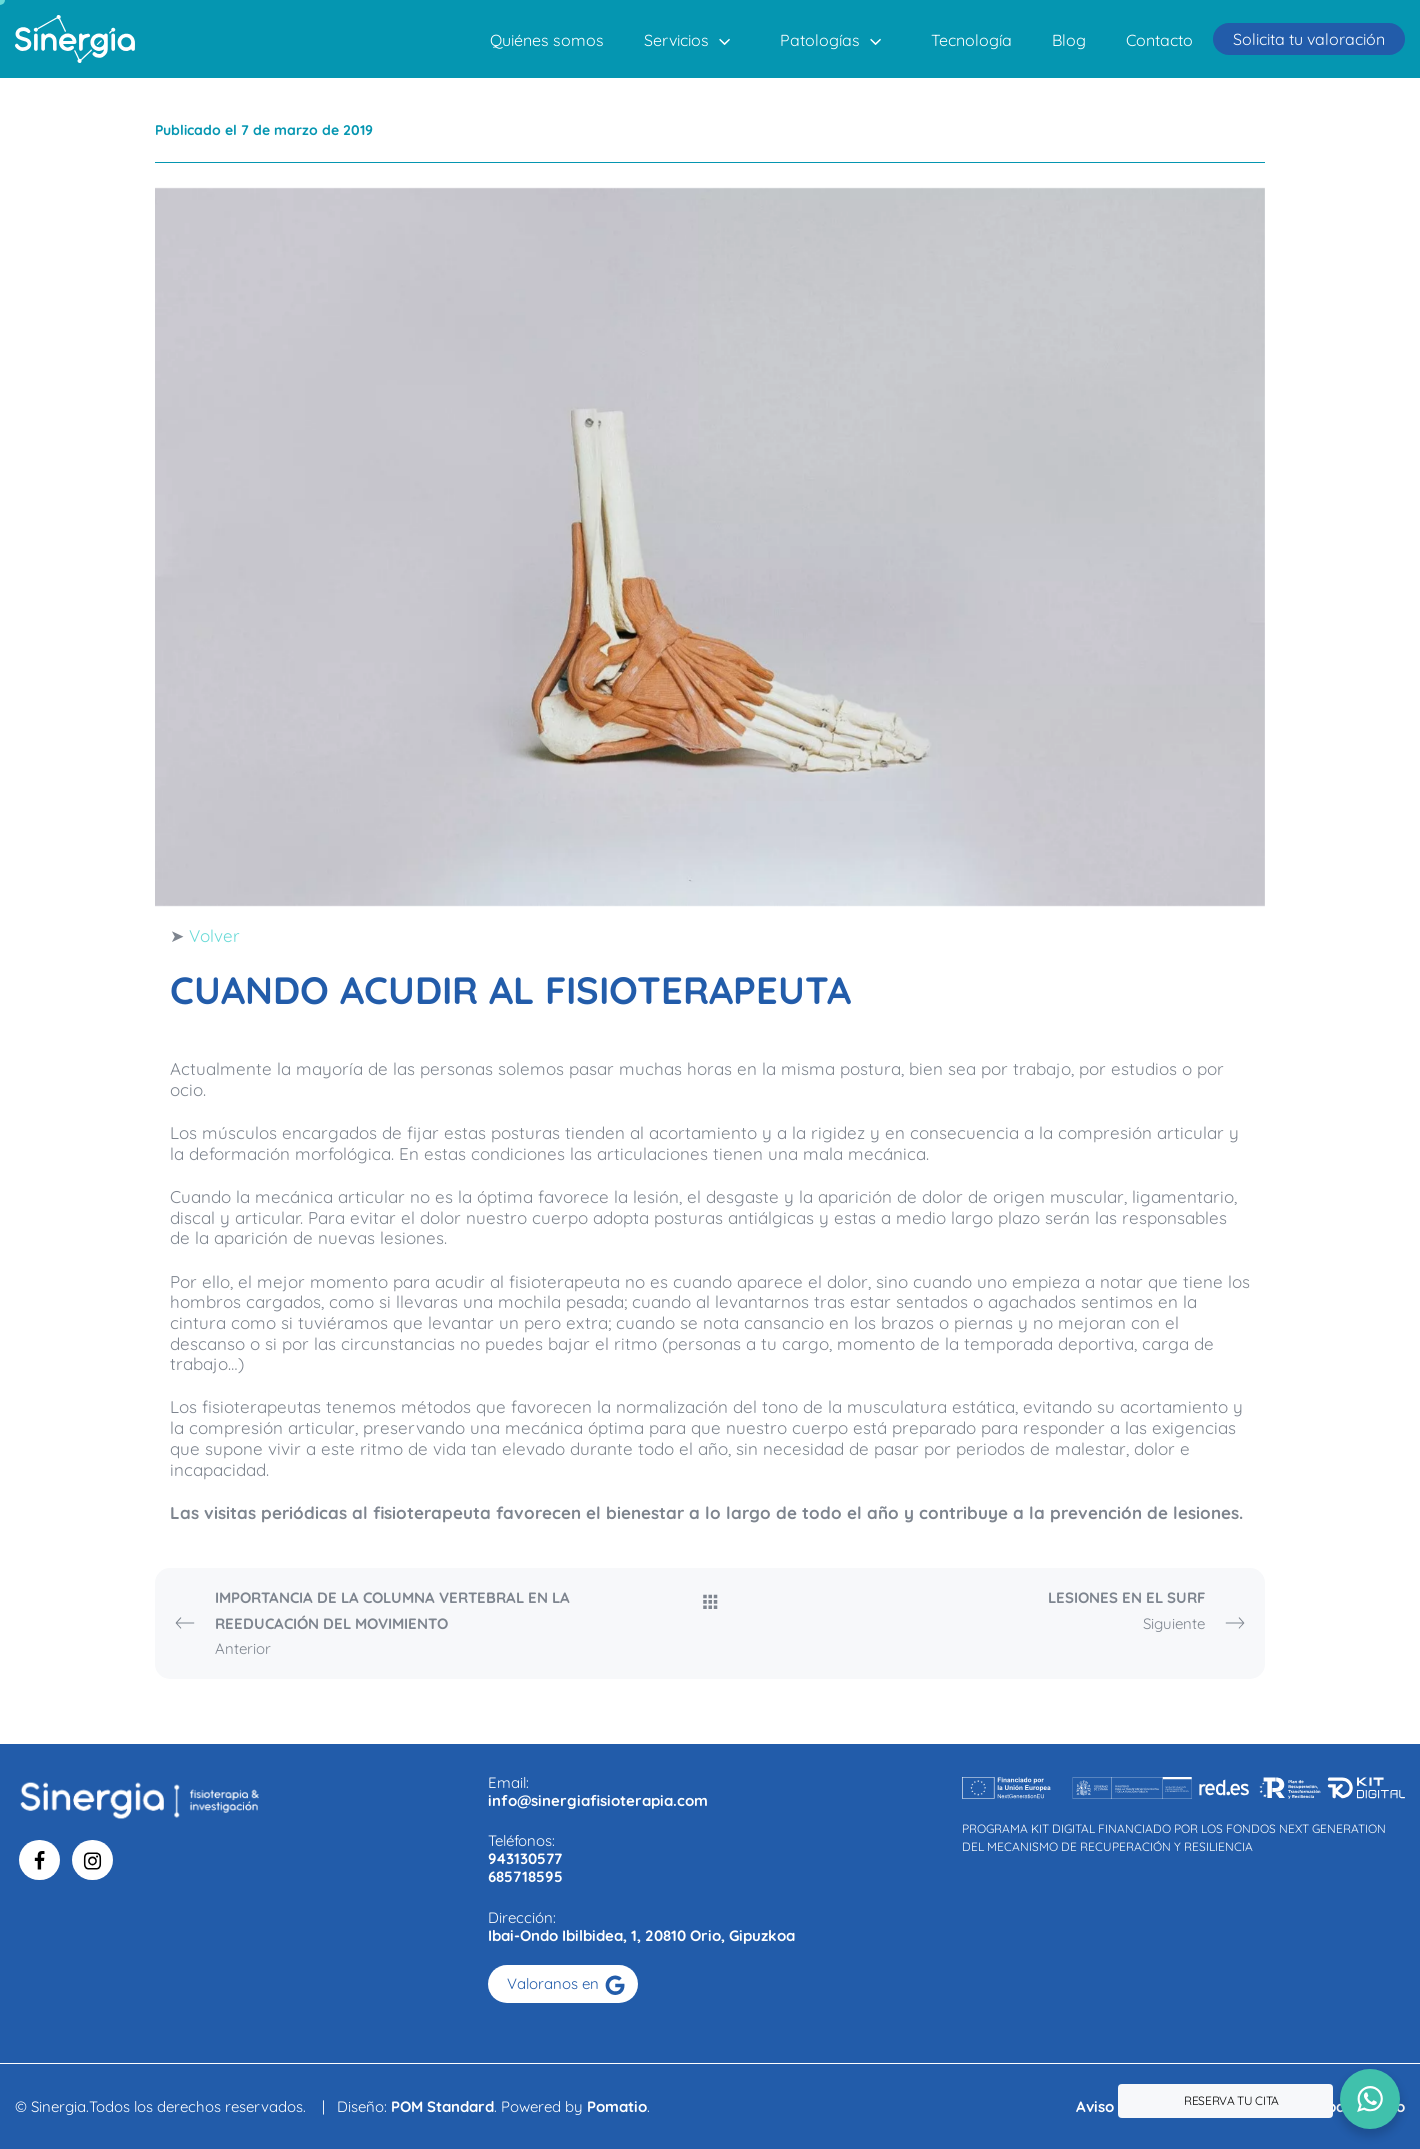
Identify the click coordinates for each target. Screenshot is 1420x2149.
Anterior (376, 1621)
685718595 (525, 1876)
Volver (214, 935)
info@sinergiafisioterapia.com (598, 1800)
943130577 (525, 1858)
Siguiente (1044, 1611)
